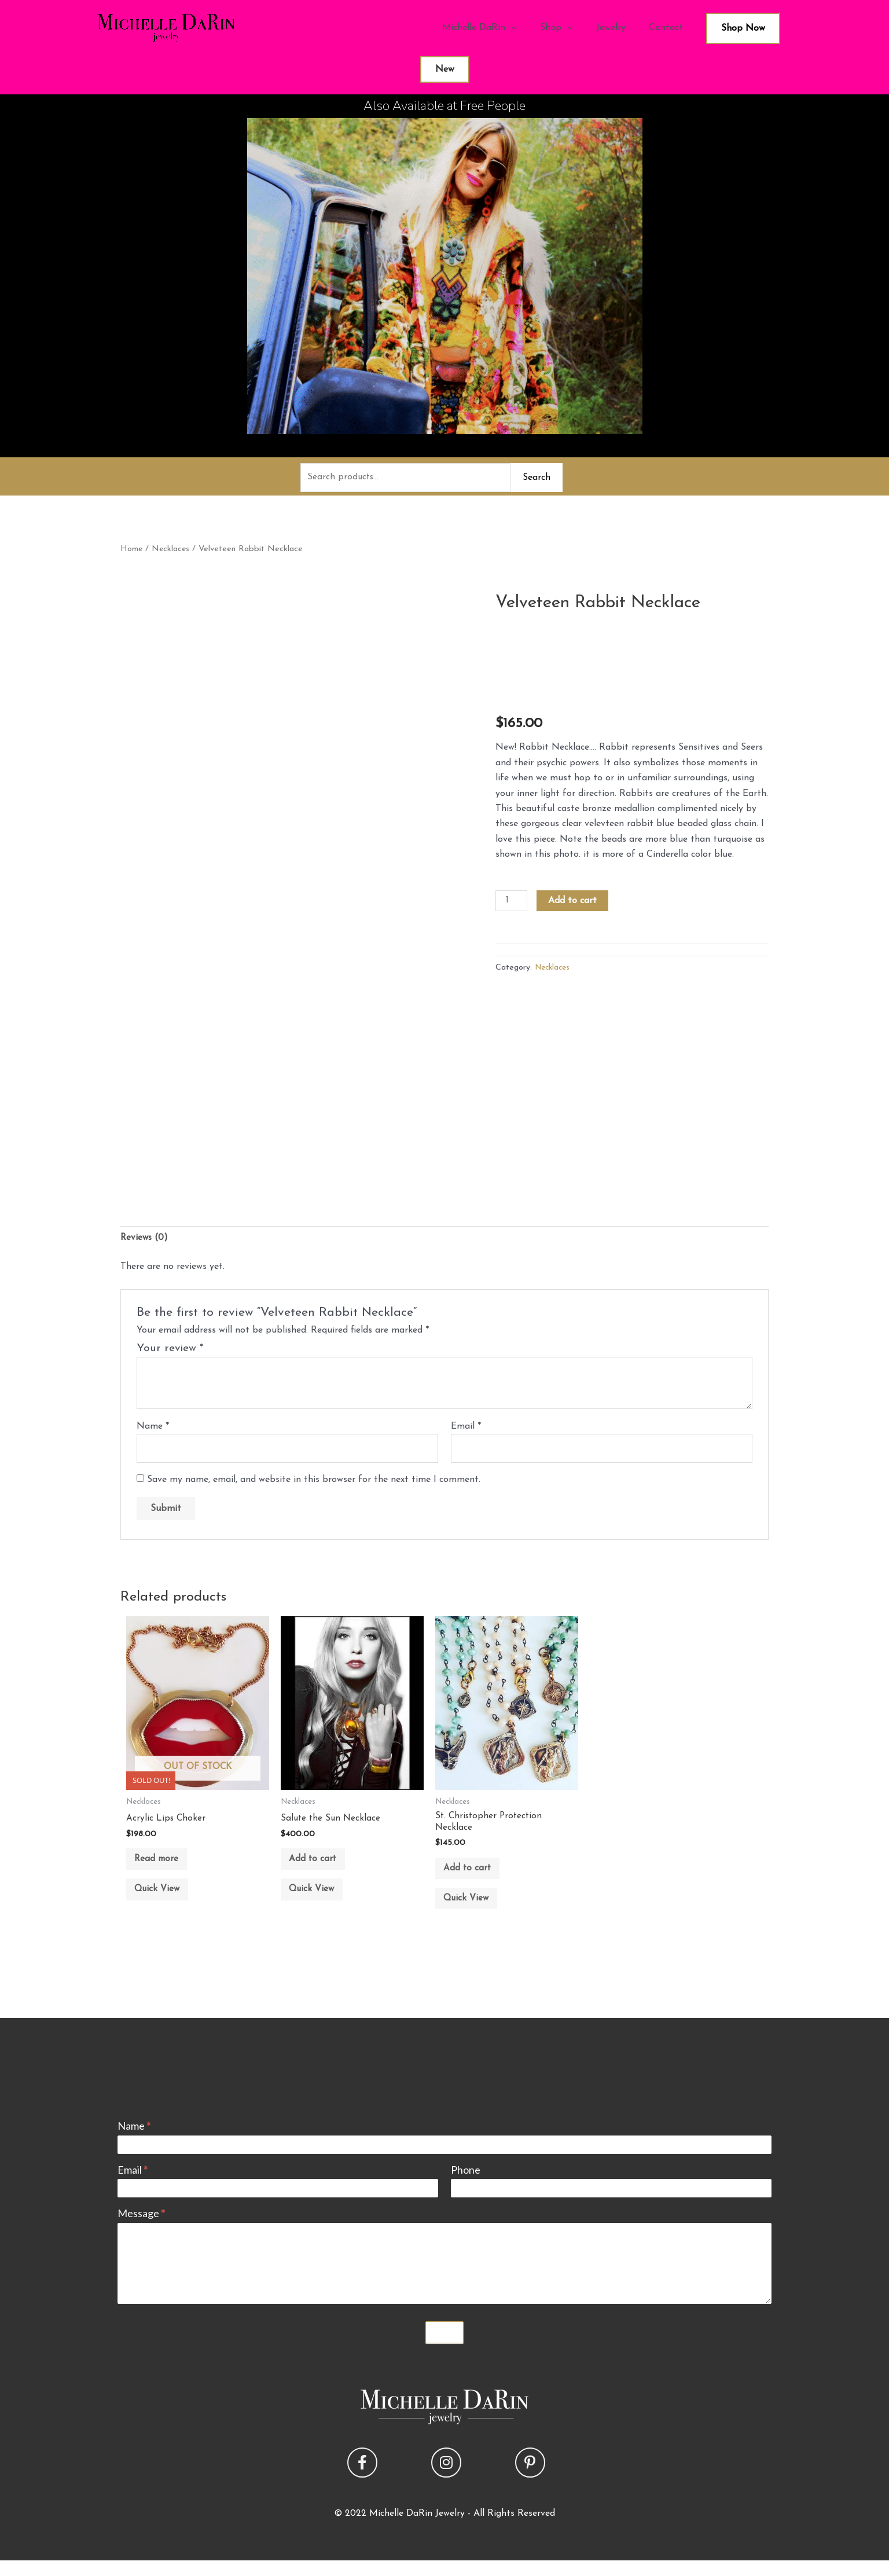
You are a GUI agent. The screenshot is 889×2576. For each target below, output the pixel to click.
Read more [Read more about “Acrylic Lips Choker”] (163, 1865)
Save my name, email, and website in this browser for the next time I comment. (313, 1483)
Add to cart (574, 902)
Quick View (164, 1901)
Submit (444, 2347)
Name (153, 1429)
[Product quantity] (512, 902)
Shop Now (743, 28)
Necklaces (171, 550)
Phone (465, 2185)
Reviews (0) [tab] (145, 1240)
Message (141, 2228)
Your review (170, 1351)
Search (536, 478)
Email (466, 1429)
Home (131, 550)
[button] (362, 2478)
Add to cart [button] (319, 1865)
